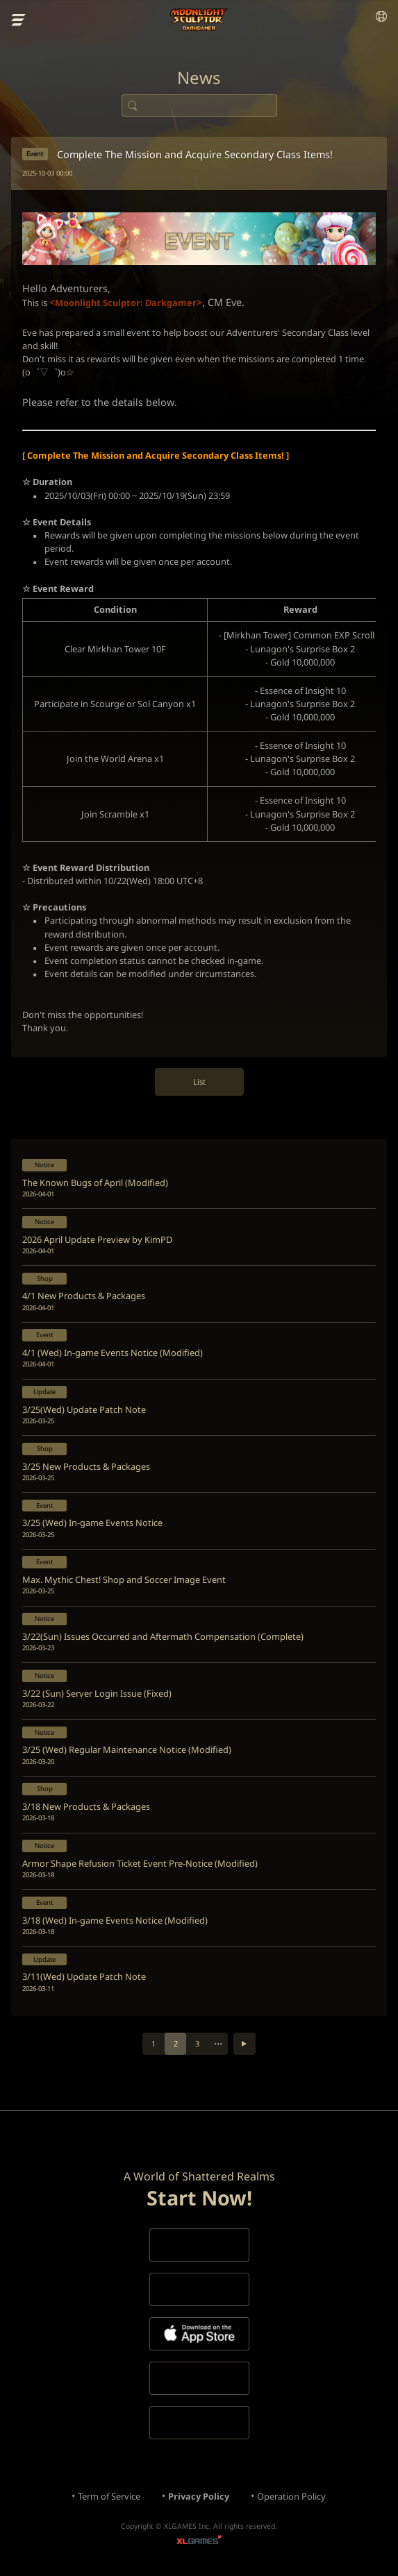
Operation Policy (291, 2496)
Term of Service (109, 2496)
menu (18, 20)
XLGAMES (199, 2541)
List (199, 1081)
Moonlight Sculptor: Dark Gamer (199, 19)
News (199, 78)
